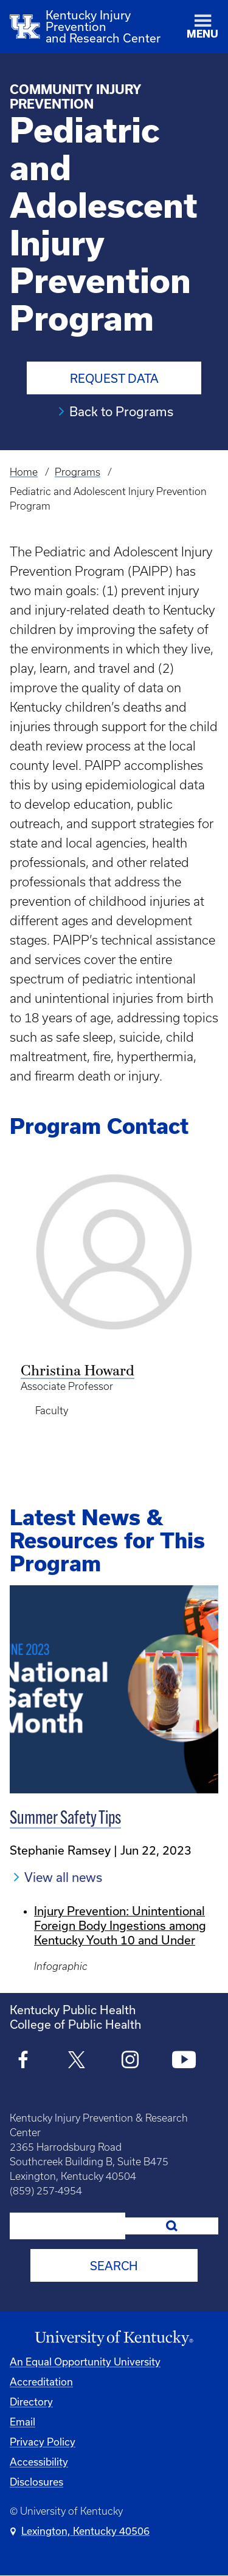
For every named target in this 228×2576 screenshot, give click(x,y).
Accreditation (41, 2381)
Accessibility (39, 2461)
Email (22, 2421)
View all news (63, 1877)
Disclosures (36, 2481)
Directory (31, 2401)
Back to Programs (121, 411)
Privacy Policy (42, 2441)
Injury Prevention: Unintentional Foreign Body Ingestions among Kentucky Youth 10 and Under (120, 1925)
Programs (77, 472)
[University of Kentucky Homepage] (114, 2338)
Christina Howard (77, 1371)
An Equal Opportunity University (85, 2361)
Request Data (114, 378)
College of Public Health (75, 2024)
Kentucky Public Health (73, 2010)
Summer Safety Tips (65, 1819)
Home (24, 472)
